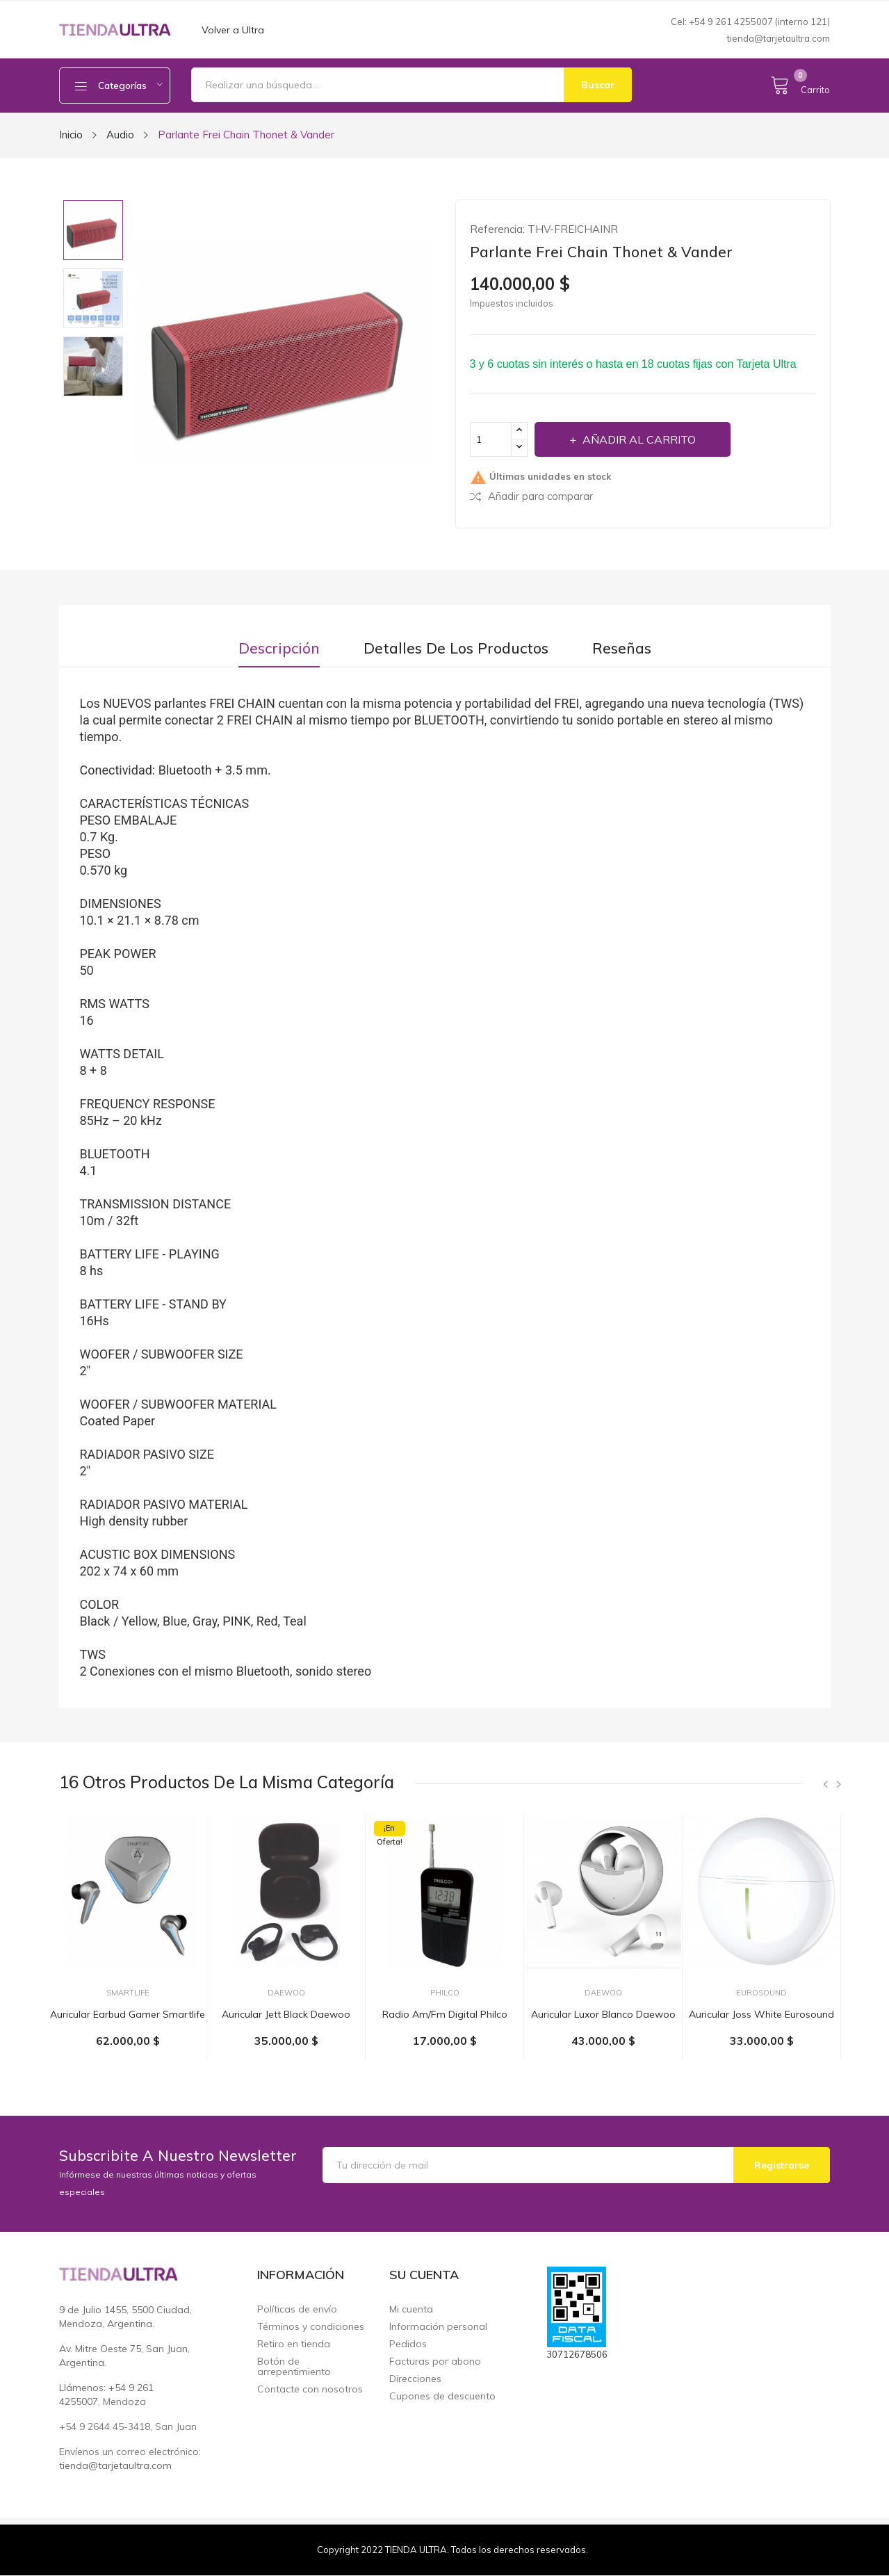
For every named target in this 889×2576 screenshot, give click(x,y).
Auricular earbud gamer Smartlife (127, 2014)
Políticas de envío (297, 2309)
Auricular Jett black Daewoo (286, 2014)
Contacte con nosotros (310, 2389)
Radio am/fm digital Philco (444, 2014)
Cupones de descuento (442, 2396)
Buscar (597, 85)
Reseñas (621, 648)
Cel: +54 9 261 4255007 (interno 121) (750, 21)
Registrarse (781, 2165)
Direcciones (415, 2379)
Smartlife (127, 1993)
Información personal (438, 2327)
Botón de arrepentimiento (294, 2366)
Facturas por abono (435, 2361)
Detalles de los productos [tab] (456, 648)
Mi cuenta (411, 2309)
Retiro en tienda (293, 2344)
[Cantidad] (491, 439)
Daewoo (286, 1993)
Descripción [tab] (279, 648)
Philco (444, 1993)
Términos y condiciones (310, 2327)
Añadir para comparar (531, 496)
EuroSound (761, 1993)
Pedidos (408, 2344)
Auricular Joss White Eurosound (761, 2014)
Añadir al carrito (638, 439)
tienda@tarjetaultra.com (778, 38)
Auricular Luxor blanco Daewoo (603, 2014)
